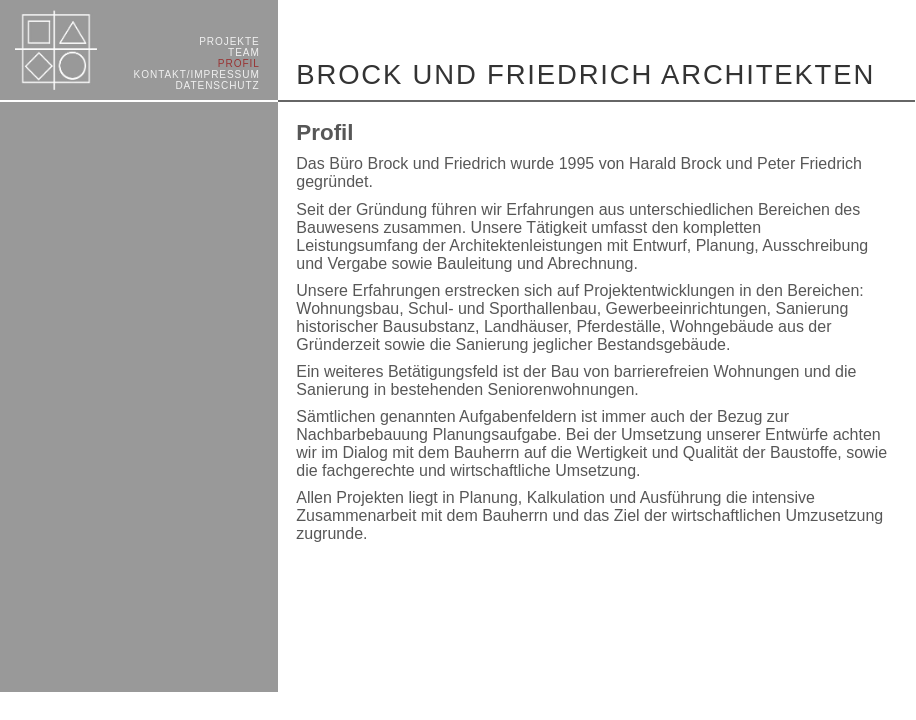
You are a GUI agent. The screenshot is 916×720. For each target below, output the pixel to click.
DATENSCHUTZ (217, 85)
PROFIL (239, 63)
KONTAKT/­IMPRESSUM (197, 74)
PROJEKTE (229, 41)
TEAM (244, 52)
